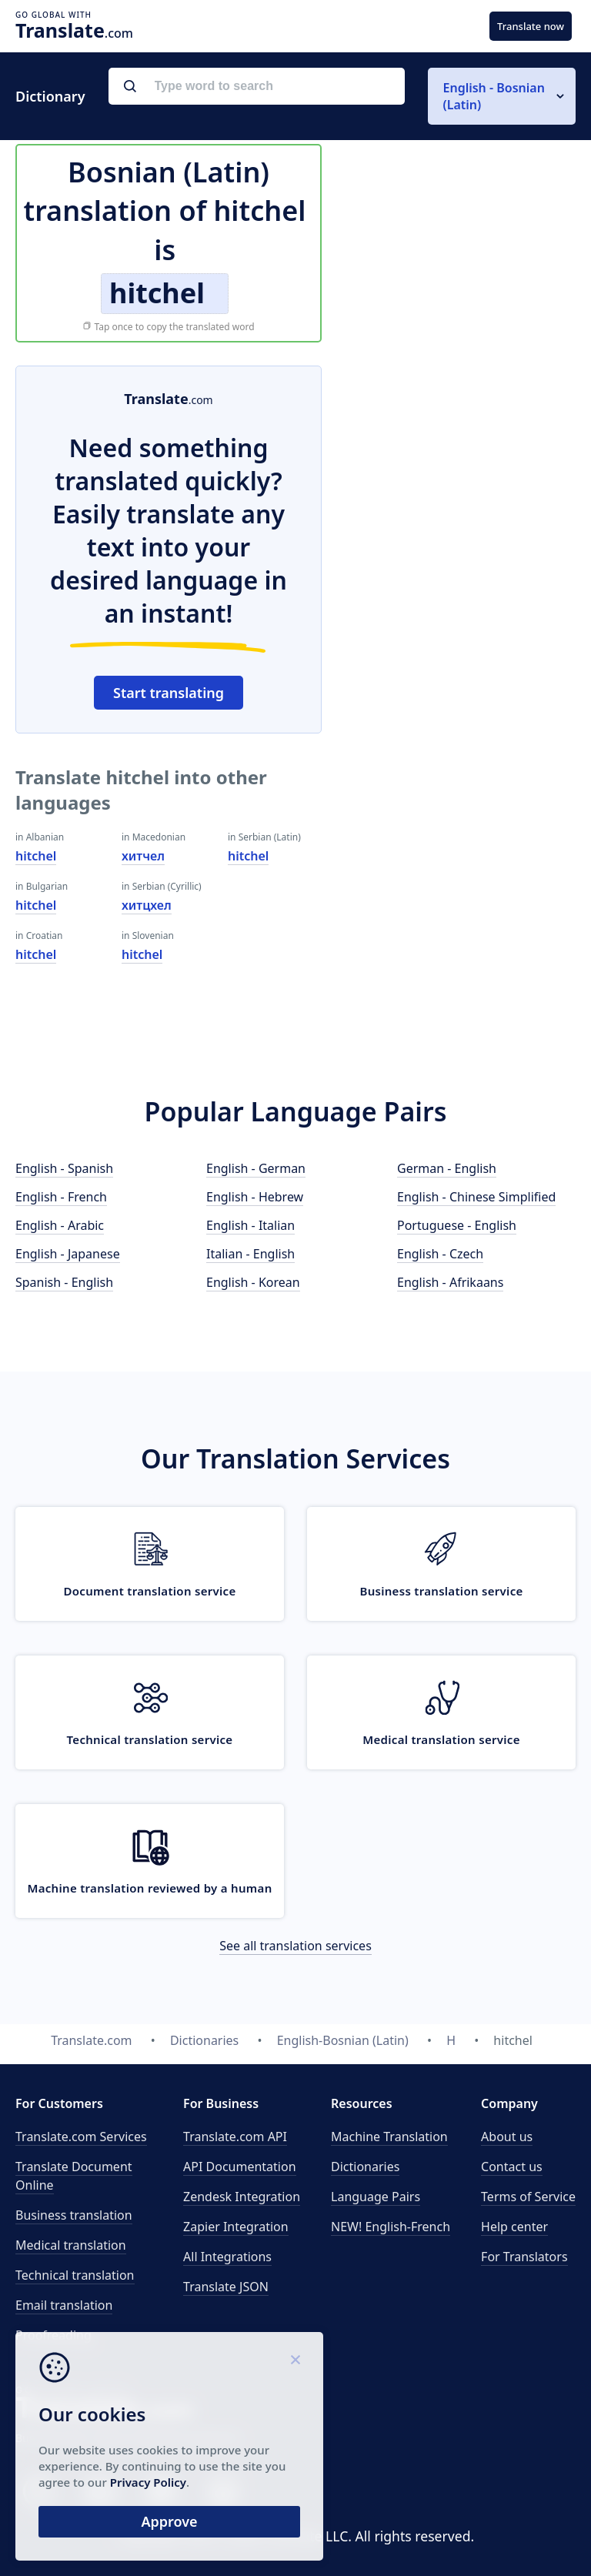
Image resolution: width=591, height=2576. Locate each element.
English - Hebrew (254, 1196)
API (235, 2136)
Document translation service (149, 1591)
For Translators (524, 2256)
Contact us (512, 2166)
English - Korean (253, 1282)
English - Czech (440, 1253)
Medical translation (70, 2245)
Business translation (73, 2215)
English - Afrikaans (450, 1282)
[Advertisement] (460, 462)
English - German (256, 1168)
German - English (446, 1168)
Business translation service (441, 1591)
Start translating (168, 692)
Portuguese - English (456, 1225)
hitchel (35, 855)
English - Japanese (67, 1253)
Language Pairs (375, 2196)
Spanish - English (64, 1282)
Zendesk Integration (241, 2196)
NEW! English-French (390, 2226)
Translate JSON (226, 2286)
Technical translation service (150, 1739)
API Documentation (239, 2166)
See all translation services (295, 1945)
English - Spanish (64, 1168)
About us (507, 2136)
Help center (514, 2226)
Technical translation (75, 2275)
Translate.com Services (81, 2136)
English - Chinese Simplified (476, 1196)
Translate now (530, 26)
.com (74, 30)
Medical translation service (440, 1739)
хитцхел (147, 905)
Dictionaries (365, 2166)
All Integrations (227, 2256)
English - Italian (250, 1225)
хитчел (143, 855)
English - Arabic (59, 1225)
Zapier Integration (236, 2226)
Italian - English (250, 1253)
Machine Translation (389, 2136)
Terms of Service (528, 2196)
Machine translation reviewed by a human (149, 1888)
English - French (61, 1196)
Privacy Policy (148, 2482)
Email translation (63, 2305)
